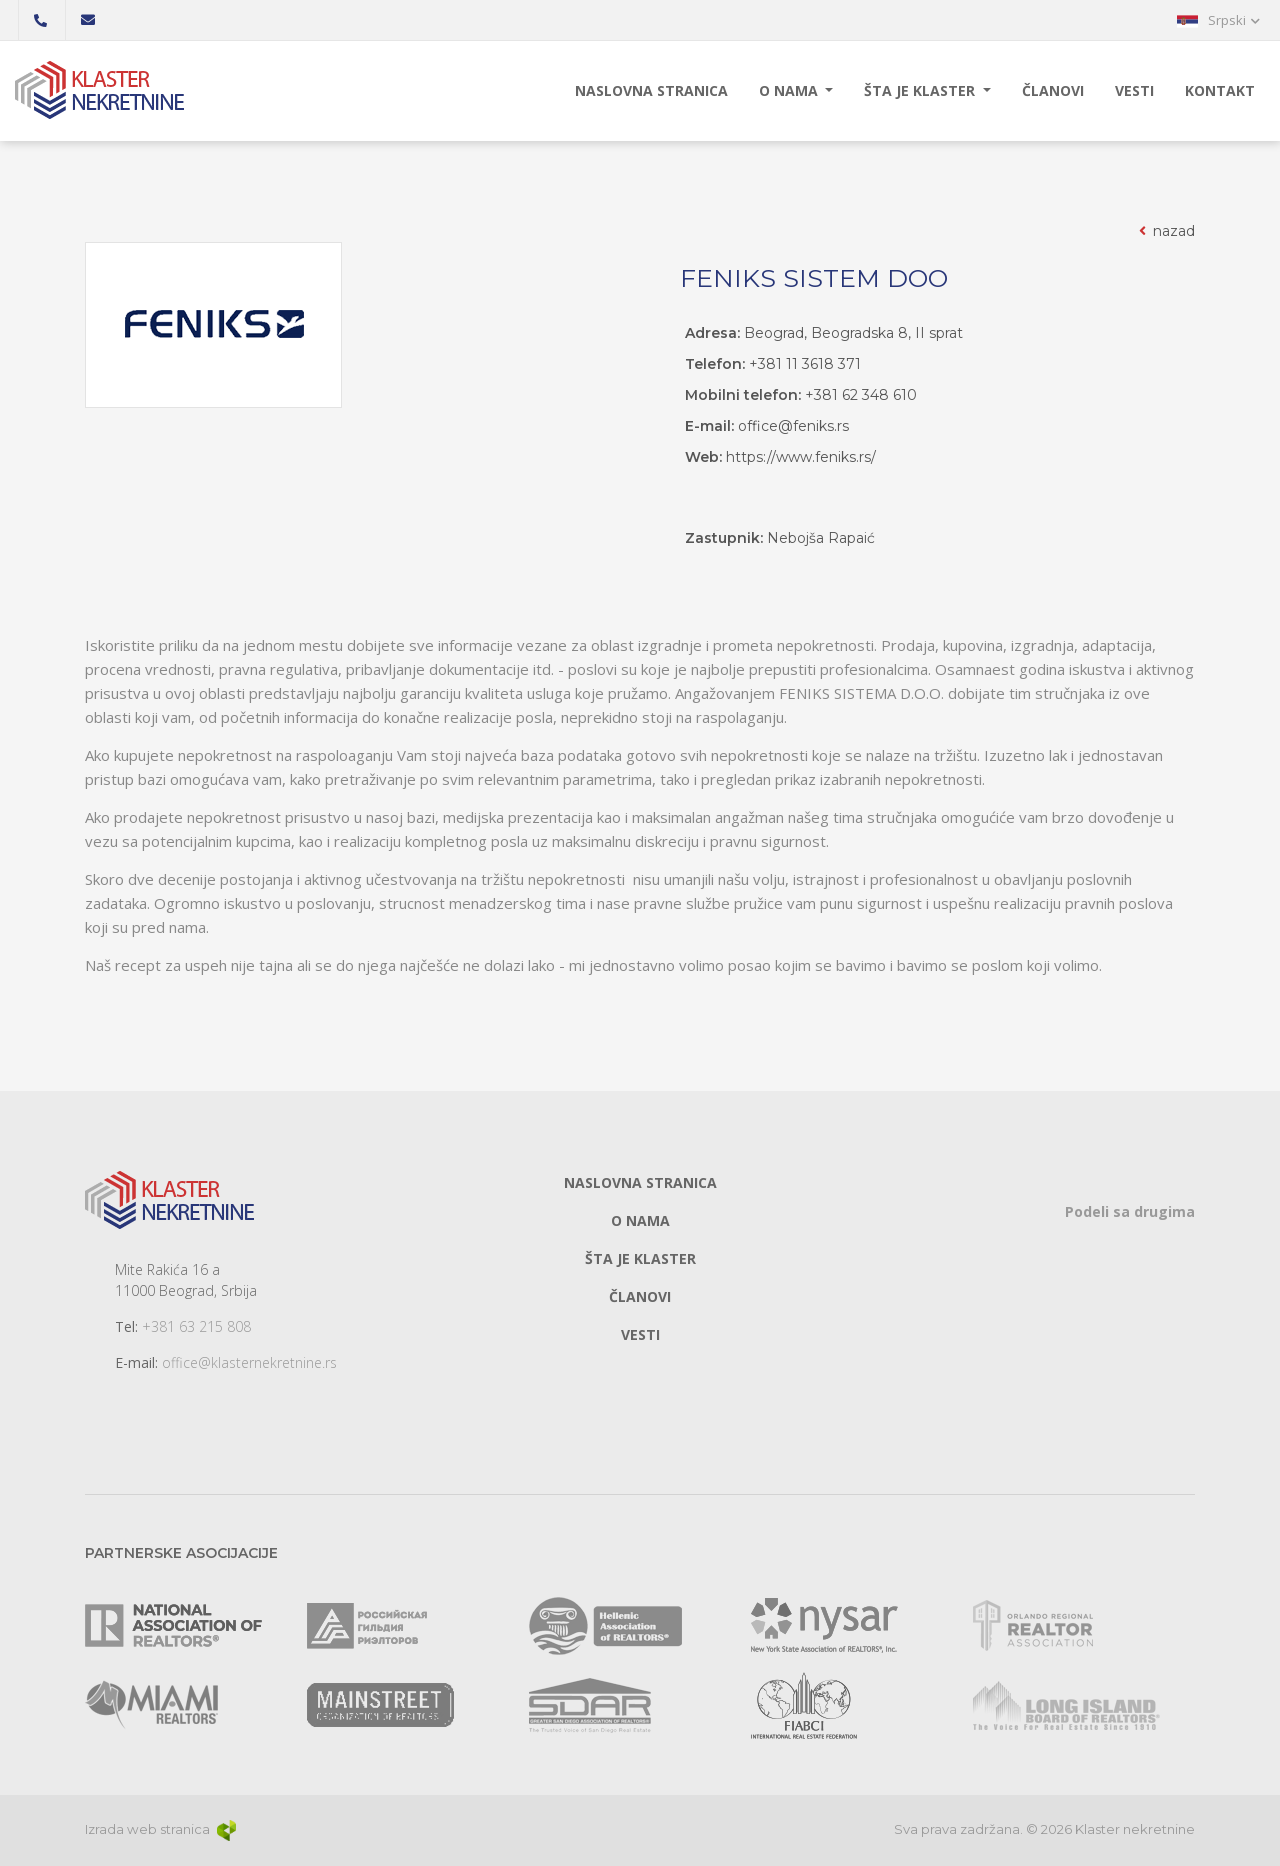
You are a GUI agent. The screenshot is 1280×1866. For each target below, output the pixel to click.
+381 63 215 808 (196, 1326)
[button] (1218, 20)
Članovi (1053, 90)
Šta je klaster (921, 90)
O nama (790, 90)
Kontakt (1220, 90)
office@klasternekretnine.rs (249, 1362)
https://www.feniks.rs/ (801, 457)
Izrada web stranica (162, 1829)
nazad (1165, 231)
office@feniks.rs (793, 426)
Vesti (1134, 90)
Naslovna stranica (651, 90)
